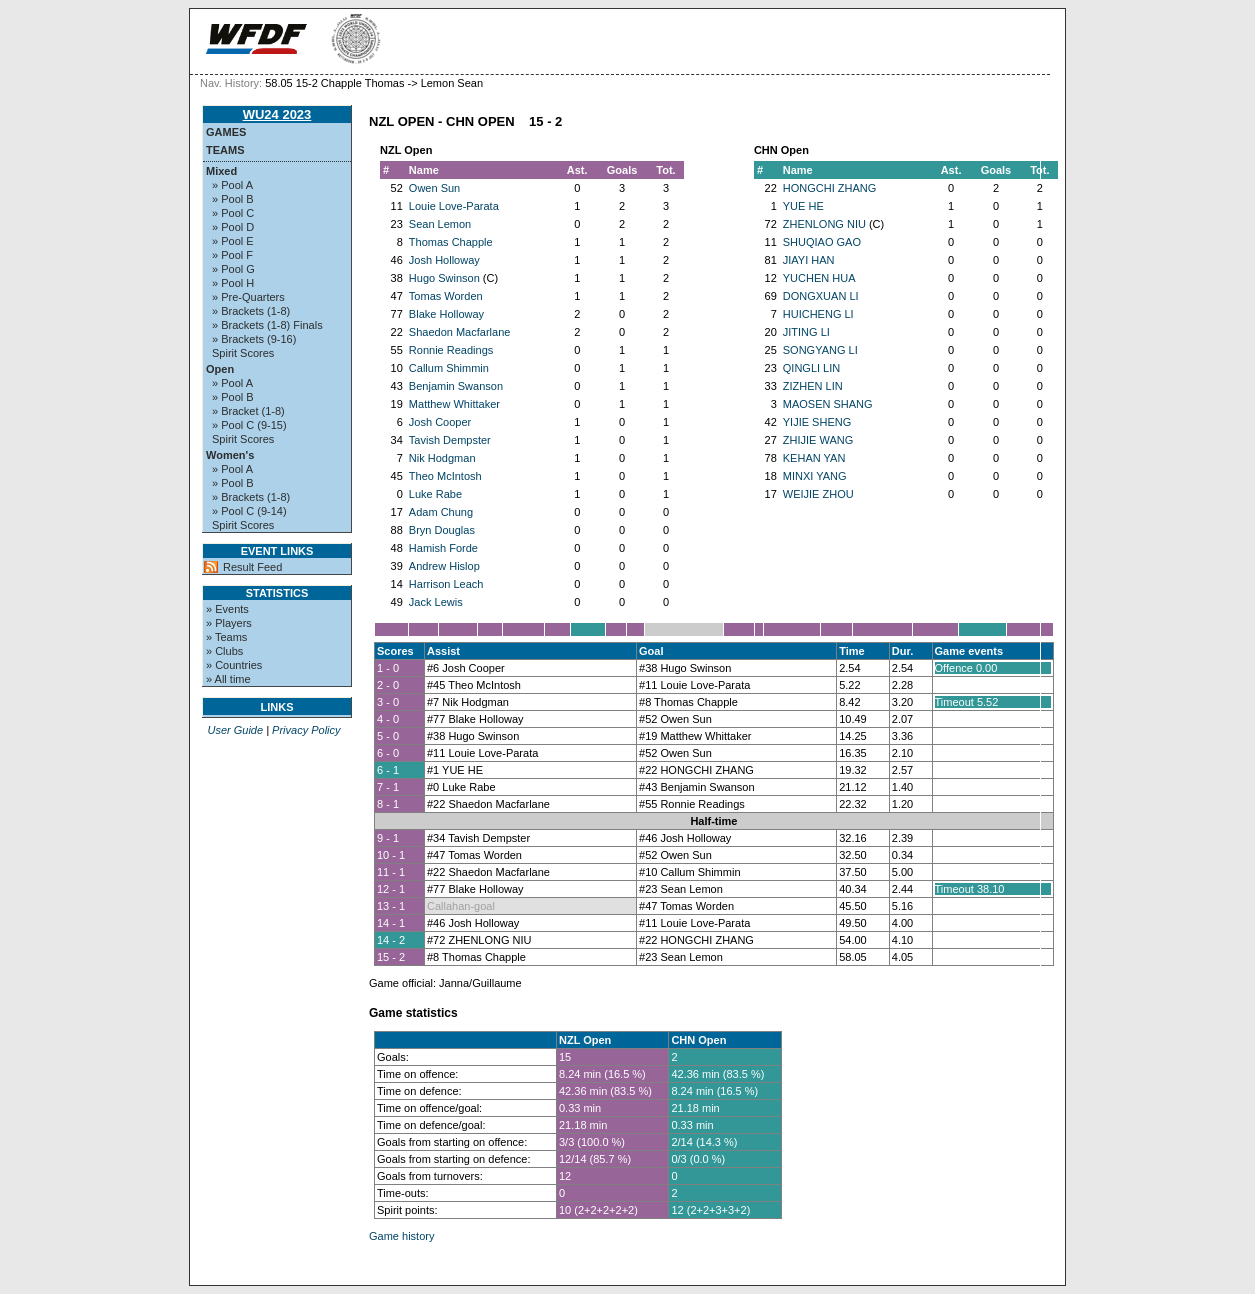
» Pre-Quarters (248, 297)
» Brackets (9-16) (254, 339)
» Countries (234, 665)
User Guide (235, 730)
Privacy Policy (306, 730)
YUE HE (803, 206)
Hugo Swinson (444, 278)
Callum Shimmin (449, 368)
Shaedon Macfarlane (460, 332)
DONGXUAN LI (821, 296)
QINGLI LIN (811, 368)
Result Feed (252, 567)
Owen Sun (434, 188)
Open (220, 369)
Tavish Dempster (450, 440)
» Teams (226, 637)
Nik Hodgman (442, 458)
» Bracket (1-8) (248, 411)
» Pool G (233, 269)
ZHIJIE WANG (818, 440)
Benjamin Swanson (456, 386)
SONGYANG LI (820, 350)
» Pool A (232, 185)
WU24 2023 (277, 114)
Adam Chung (441, 512)
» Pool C (233, 213)
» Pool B (233, 199)
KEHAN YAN (814, 458)
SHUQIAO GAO (822, 242)
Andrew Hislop (444, 566)
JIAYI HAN (809, 260)
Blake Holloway (446, 314)
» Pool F (232, 255)
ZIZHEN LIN (813, 386)
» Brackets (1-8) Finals (267, 325)
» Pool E (233, 241)
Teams (225, 150)
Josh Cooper (440, 422)
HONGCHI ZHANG (830, 188)
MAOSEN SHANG (828, 404)
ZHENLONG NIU (824, 224)
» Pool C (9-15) (249, 425)
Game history (401, 1236)
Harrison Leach (446, 584)
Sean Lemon (440, 224)
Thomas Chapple (451, 242)
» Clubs (224, 651)
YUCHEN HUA (819, 278)
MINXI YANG (815, 476)
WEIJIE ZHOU (818, 494)
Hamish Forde (443, 548)
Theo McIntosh (445, 476)
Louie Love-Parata (454, 206)
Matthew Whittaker (454, 404)
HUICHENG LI (818, 314)
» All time (228, 679)
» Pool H (233, 283)
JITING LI (806, 332)
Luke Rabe (435, 494)
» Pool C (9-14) (249, 511)
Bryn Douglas (442, 530)
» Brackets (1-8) (251, 311)
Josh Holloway (444, 260)
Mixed (221, 171)
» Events (227, 609)
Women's (230, 455)
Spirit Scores (243, 353)
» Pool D (233, 227)
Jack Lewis (436, 602)
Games (226, 132)
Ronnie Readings (451, 350)
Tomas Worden (446, 296)
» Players (229, 623)
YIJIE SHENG (817, 422)
